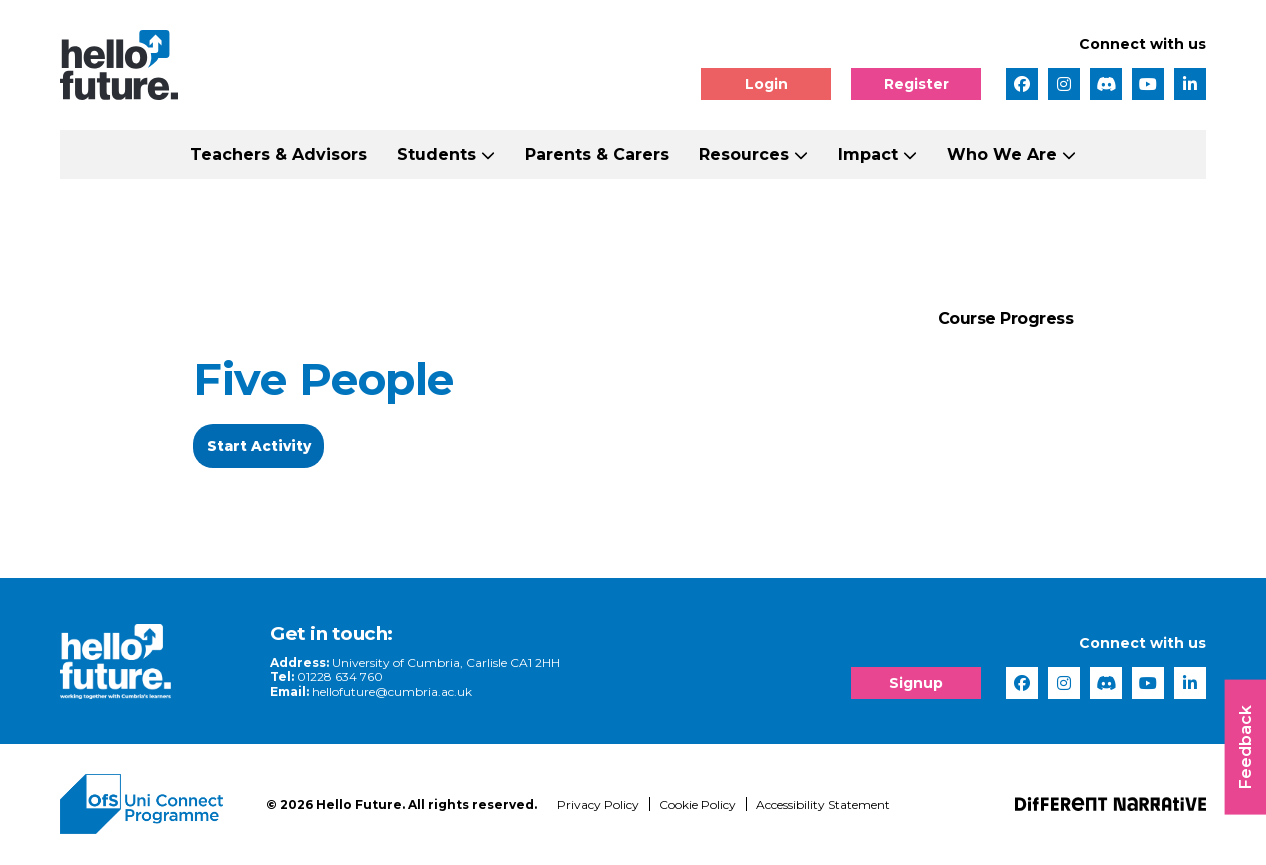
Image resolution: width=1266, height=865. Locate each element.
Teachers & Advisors (278, 154)
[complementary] (1050, 715)
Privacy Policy (598, 805)
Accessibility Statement (823, 805)
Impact (868, 154)
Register (916, 84)
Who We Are (1002, 154)
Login (766, 84)
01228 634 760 (331, 677)
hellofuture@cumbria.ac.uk (383, 692)
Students (436, 154)
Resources (744, 154)
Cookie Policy (697, 805)
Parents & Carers (597, 154)
